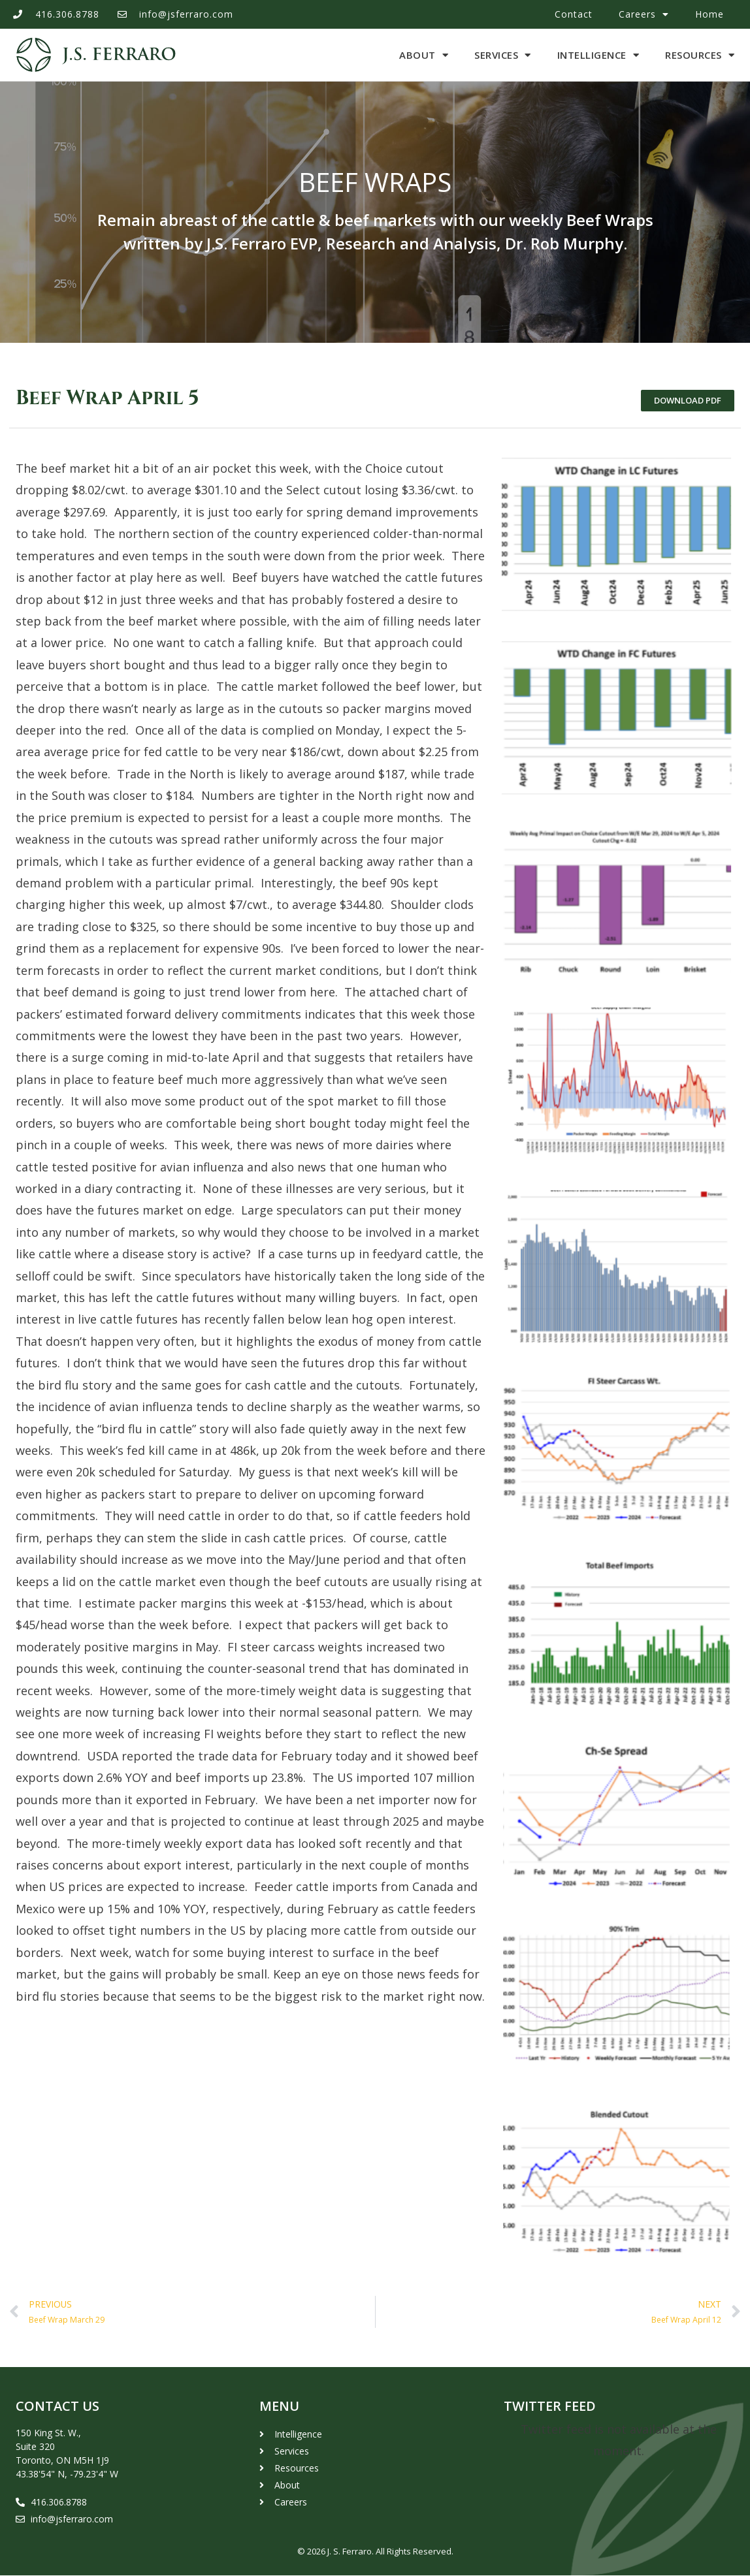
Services (502, 55)
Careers (644, 14)
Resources (699, 55)
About (423, 55)
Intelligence (598, 55)
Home (709, 14)
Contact (574, 14)
